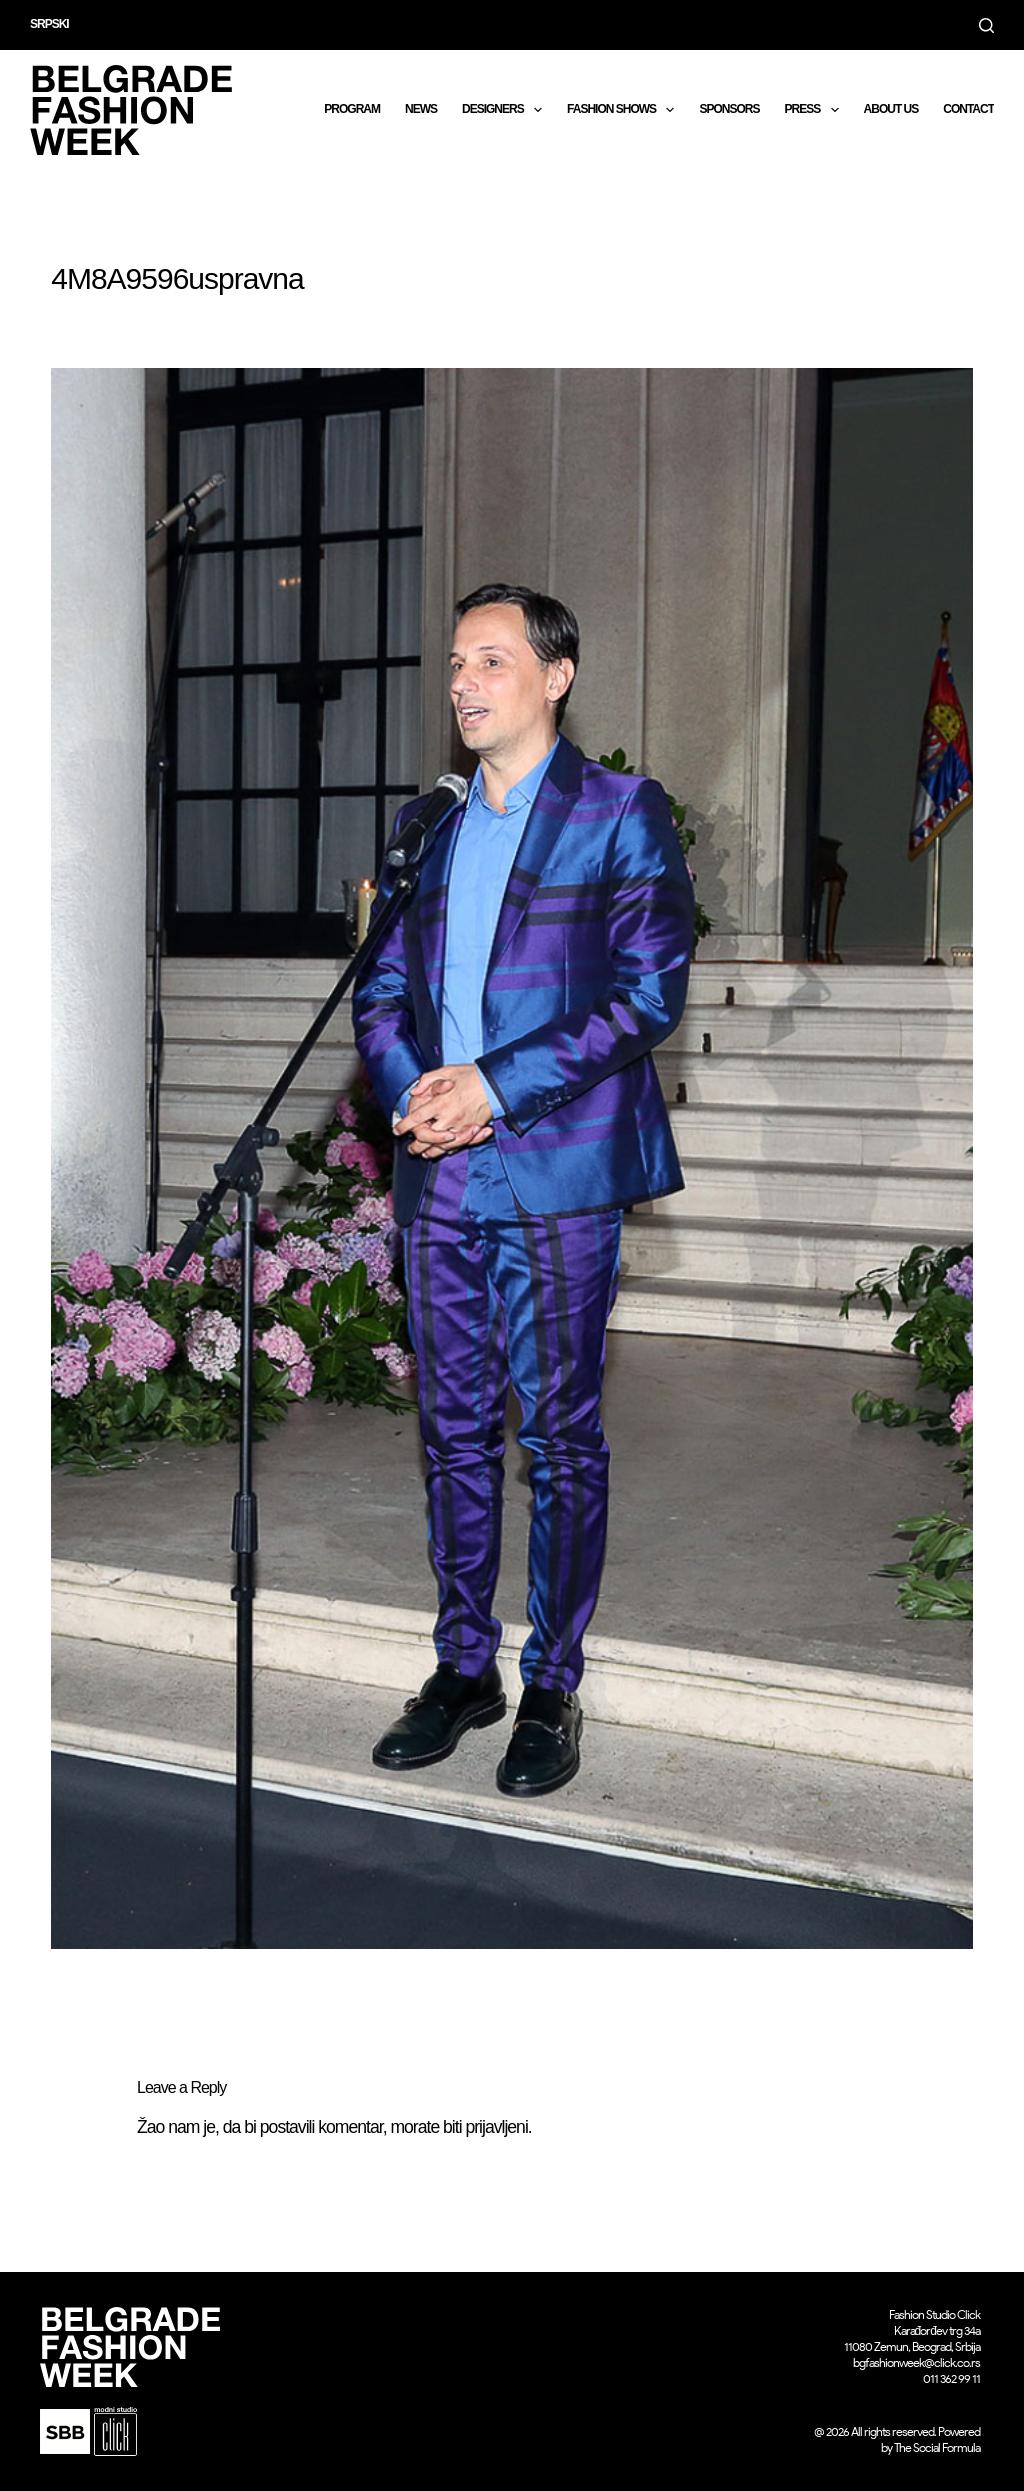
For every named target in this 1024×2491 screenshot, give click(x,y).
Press (815, 110)
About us (891, 109)
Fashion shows (624, 110)
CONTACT (968, 109)
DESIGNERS (506, 110)
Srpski (49, 24)
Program (352, 109)
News (421, 109)
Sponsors (729, 109)
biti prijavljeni (485, 2127)
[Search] (986, 25)
